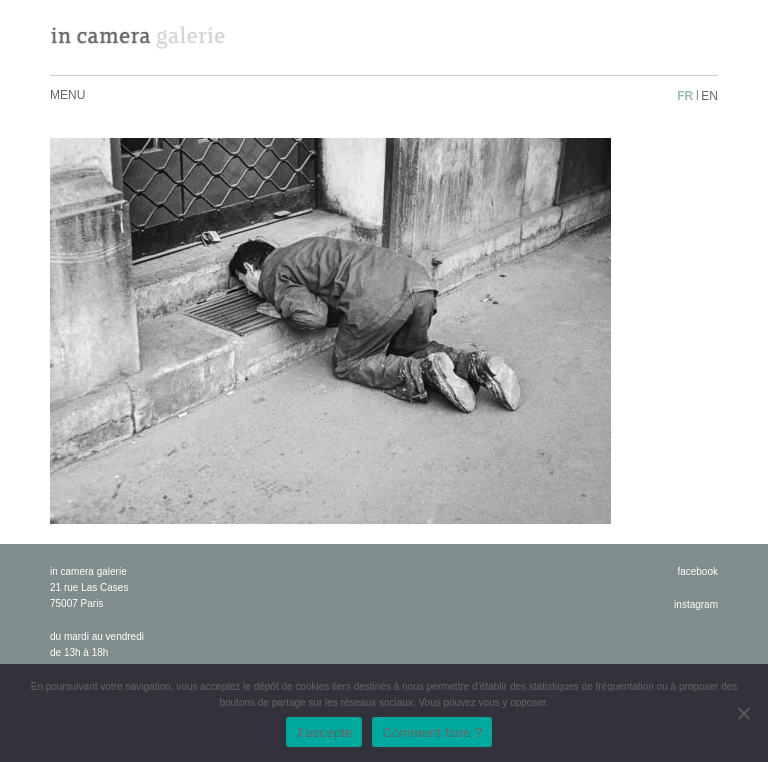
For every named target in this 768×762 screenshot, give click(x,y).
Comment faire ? (432, 732)
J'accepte (324, 732)
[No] (743, 713)
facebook (697, 571)
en (709, 96)
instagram (696, 604)
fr (685, 96)
